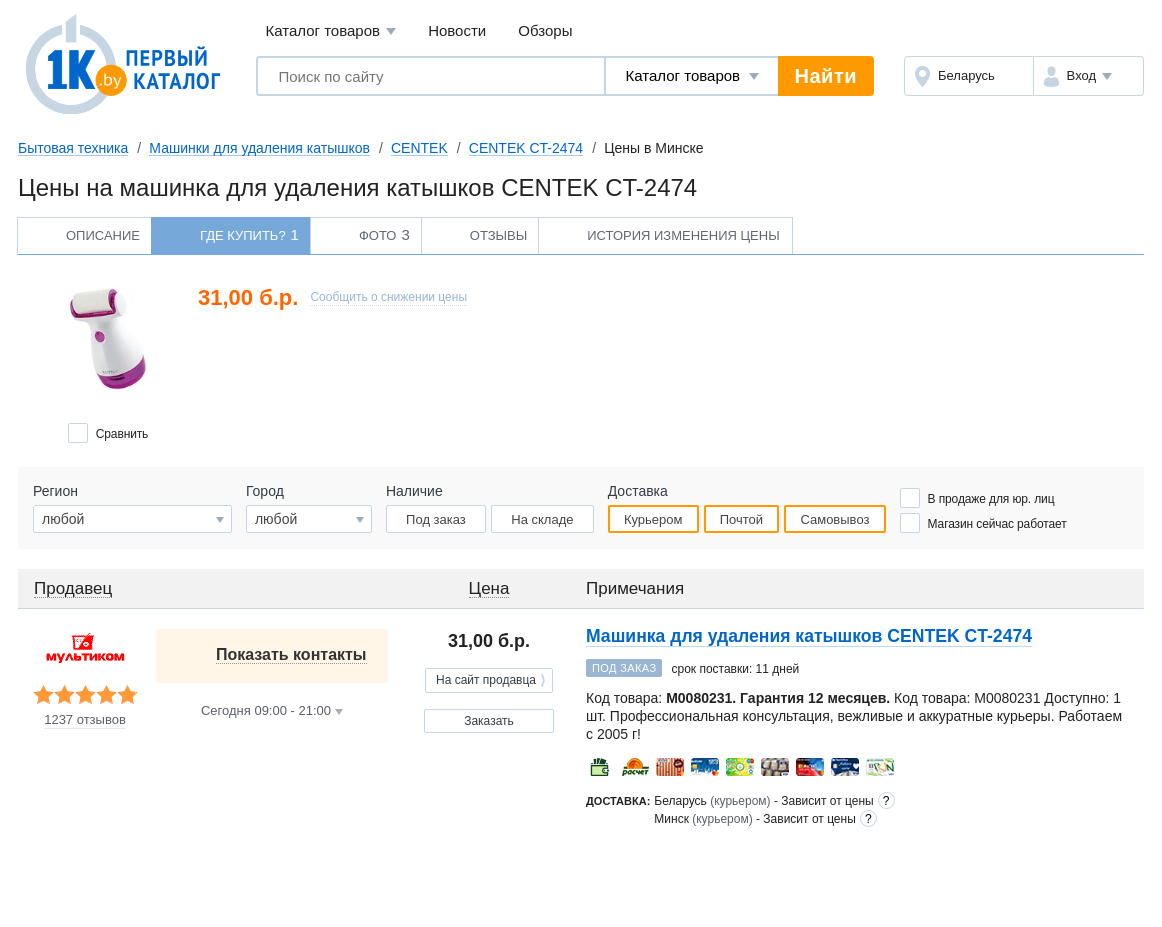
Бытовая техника (73, 148)
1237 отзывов (85, 720)
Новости (457, 30)
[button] (1088, 76)
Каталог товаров (330, 31)
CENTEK (419, 148)
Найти (826, 76)
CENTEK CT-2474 (526, 148)
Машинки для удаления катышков (259, 148)
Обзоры (545, 30)
